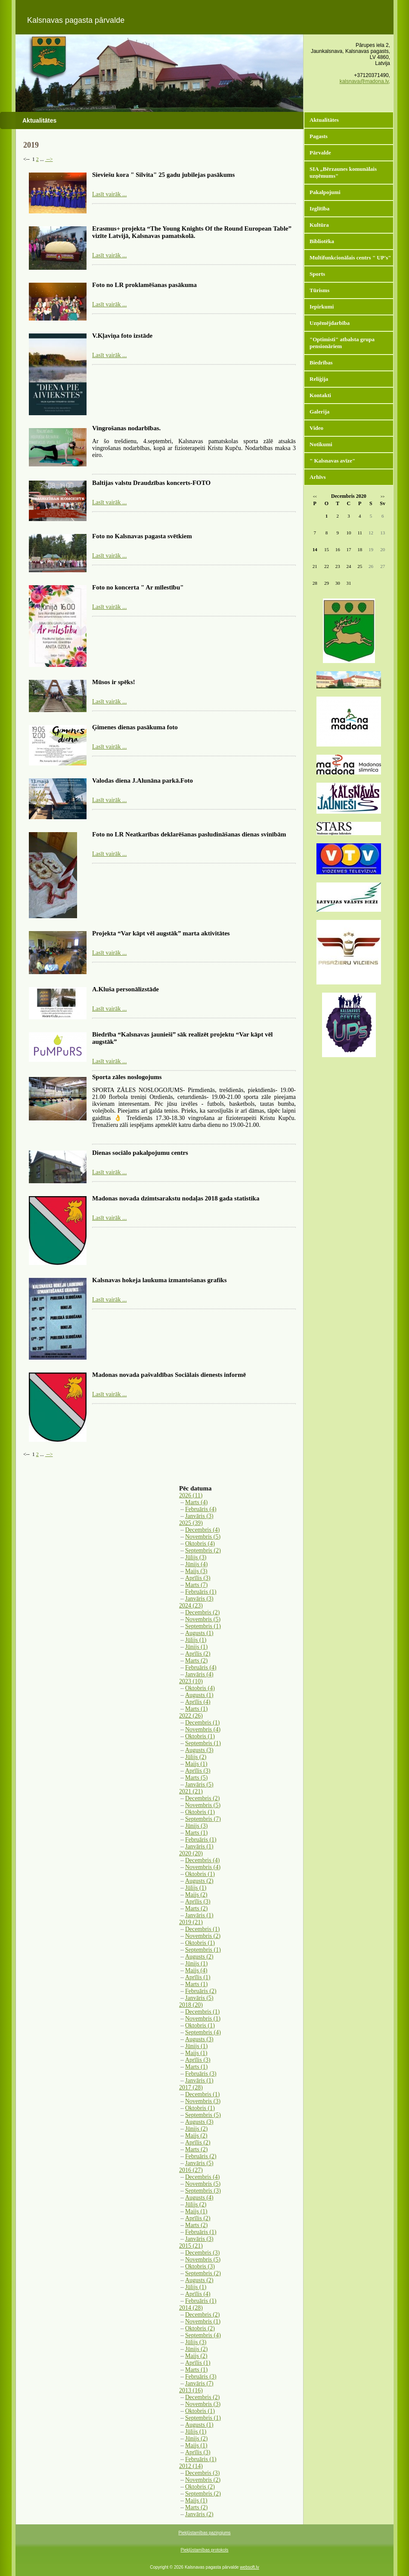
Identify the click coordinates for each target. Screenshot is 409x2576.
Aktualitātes (324, 120)
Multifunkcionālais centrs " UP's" (350, 257)
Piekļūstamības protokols (204, 2550)
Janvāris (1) (199, 1846)
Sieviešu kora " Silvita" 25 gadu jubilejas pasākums (163, 174)
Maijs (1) (196, 1764)
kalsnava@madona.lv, (365, 81)
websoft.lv (249, 2567)
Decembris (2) (202, 1612)
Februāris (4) (201, 1509)
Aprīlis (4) (198, 1702)
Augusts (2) (199, 1881)
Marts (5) (196, 1777)
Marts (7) (196, 1585)
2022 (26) (191, 1715)
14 (315, 549)
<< (315, 497)
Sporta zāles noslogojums (127, 1077)
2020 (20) (191, 1853)
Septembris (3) (203, 2190)
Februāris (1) (201, 1592)
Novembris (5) (202, 1536)
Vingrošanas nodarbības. (126, 428)
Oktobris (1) (200, 1736)
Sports (317, 274)
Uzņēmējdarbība (330, 323)
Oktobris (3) (200, 2266)
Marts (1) (196, 1709)
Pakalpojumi (325, 192)
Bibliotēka (322, 241)
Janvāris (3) (199, 1516)
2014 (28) (191, 2308)
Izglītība (319, 208)
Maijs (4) (196, 1970)
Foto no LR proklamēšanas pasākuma (144, 284)
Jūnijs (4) (196, 1564)
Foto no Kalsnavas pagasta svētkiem (142, 536)
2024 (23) (191, 1605)
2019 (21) (191, 1922)
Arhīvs (318, 477)
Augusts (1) (199, 1633)
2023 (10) (191, 1681)
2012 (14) (191, 2466)
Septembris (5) (203, 2115)
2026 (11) (190, 1495)
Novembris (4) (202, 1729)
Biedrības (321, 362)
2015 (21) (191, 2246)
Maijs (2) (196, 1894)
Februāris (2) (201, 1991)
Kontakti (320, 395)
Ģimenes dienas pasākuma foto (135, 727)
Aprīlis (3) (198, 1578)
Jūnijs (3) (196, 1826)
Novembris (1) (202, 2018)
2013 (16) (191, 2390)
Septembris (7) (203, 1819)
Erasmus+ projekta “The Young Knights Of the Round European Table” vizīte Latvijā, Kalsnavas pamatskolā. (191, 232)
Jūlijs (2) (195, 1757)
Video (316, 428)
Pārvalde (320, 152)
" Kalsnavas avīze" (332, 460)
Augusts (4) (199, 2197)
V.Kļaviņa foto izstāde (122, 335)
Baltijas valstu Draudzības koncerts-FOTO (151, 482)
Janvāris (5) (199, 1784)
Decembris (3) (202, 2252)
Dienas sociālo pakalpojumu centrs (140, 1152)
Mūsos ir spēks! (113, 682)
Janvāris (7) (199, 2383)
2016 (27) (191, 2170)
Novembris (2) (202, 1936)
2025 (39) (191, 1523)
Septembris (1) (203, 1626)
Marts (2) (196, 1660)
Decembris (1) (202, 1722)
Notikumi (321, 444)
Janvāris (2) (199, 2514)
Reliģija (319, 379)
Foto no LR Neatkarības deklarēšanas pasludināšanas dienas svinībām (189, 834)
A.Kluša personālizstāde (125, 989)
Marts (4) (196, 1502)
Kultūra (319, 225)
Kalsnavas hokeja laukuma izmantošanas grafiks (159, 1280)
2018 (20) (191, 2005)
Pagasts (319, 136)
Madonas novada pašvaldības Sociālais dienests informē (169, 1374)
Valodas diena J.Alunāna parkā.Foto (142, 780)
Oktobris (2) (200, 2328)
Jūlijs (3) (195, 1557)
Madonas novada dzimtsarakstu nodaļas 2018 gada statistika (175, 1198)
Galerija (319, 411)
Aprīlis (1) (198, 1977)
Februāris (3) (201, 2073)
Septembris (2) (203, 1550)
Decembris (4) (202, 1530)
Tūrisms (319, 290)
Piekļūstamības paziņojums (204, 2532)
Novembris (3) (202, 2101)
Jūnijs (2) (196, 2129)
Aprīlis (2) (198, 1653)
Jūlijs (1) (195, 1640)
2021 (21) (191, 1791)
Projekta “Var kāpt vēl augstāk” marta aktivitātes (161, 933)
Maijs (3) (196, 1571)
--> (49, 159)
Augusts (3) (199, 1750)
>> (382, 497)
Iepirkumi (322, 306)
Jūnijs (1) (196, 1647)
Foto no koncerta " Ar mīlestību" (138, 587)
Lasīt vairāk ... (109, 194)
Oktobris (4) (200, 1543)
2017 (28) (191, 2087)
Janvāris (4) (199, 1674)
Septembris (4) (203, 2032)
